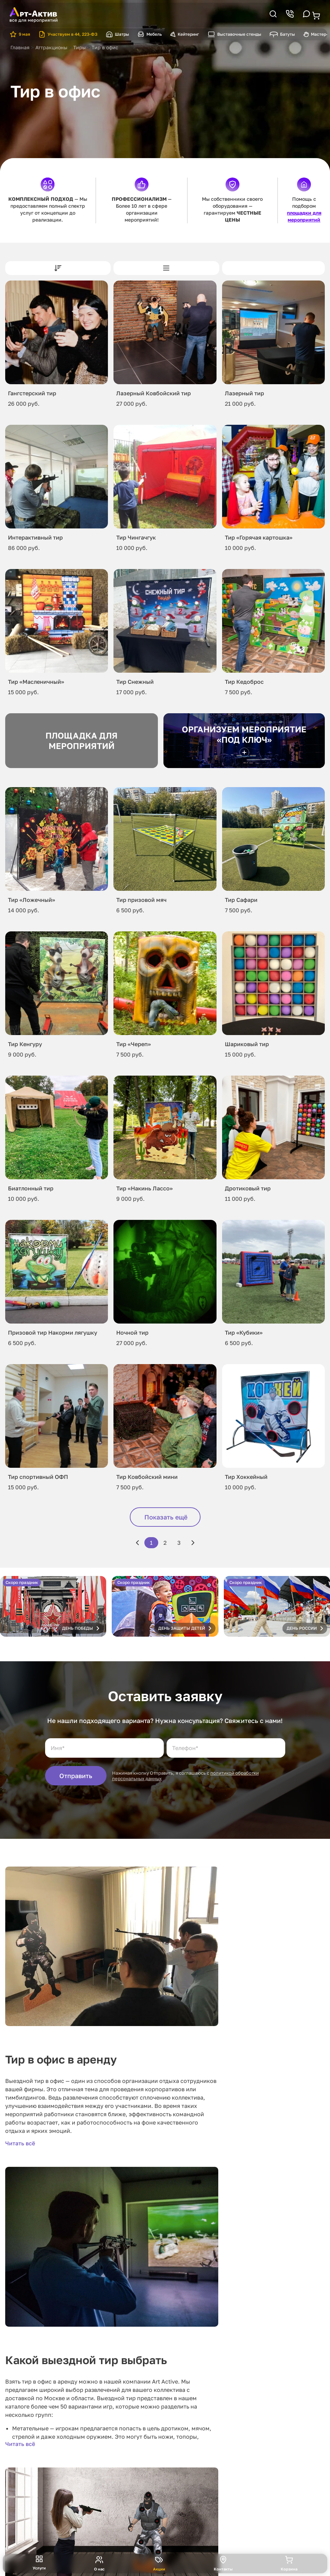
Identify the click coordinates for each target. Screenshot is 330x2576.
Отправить (75, 1776)
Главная (19, 47)
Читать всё (20, 2143)
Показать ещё (165, 1517)
